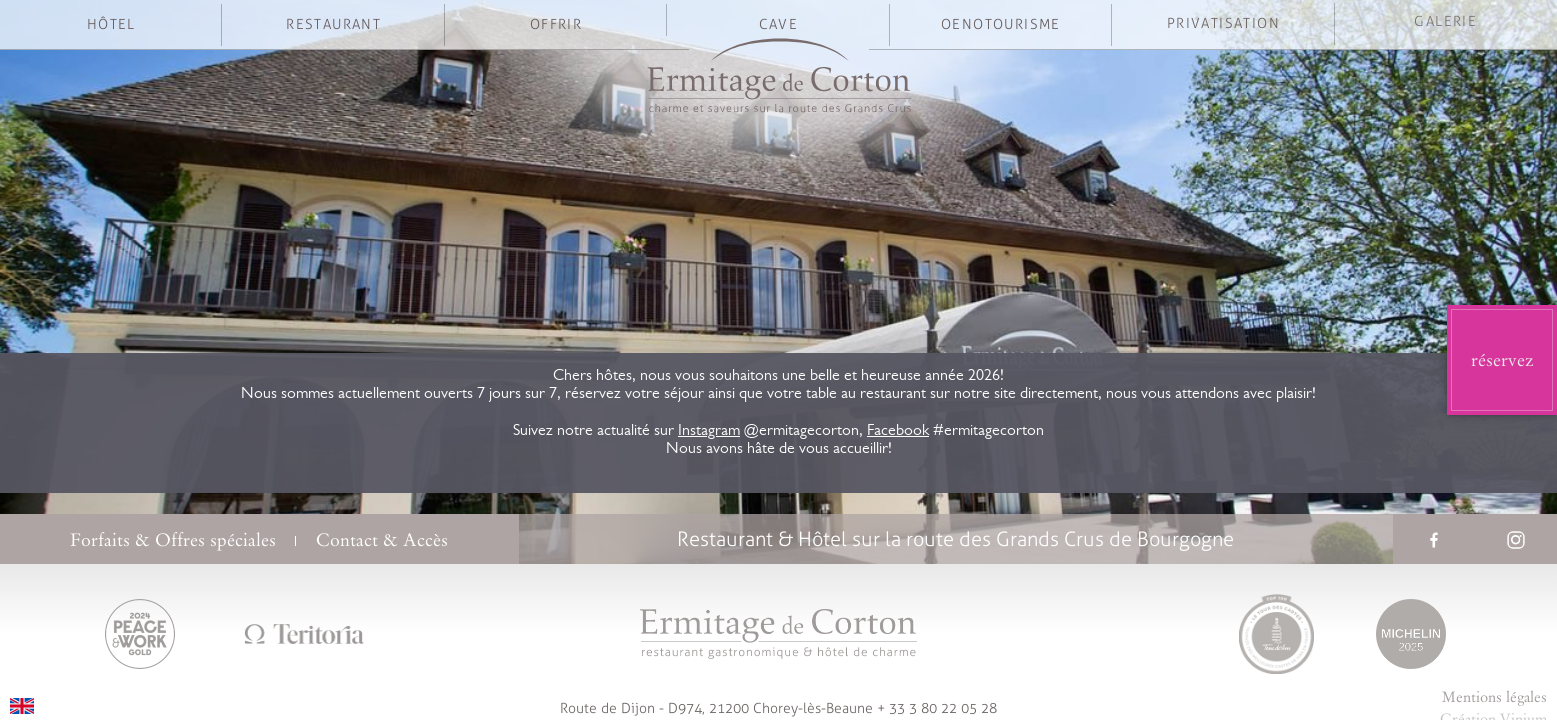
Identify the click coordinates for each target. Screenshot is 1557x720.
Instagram (709, 432)
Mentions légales (1494, 697)
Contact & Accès (382, 540)
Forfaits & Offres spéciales (173, 540)
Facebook (898, 432)
